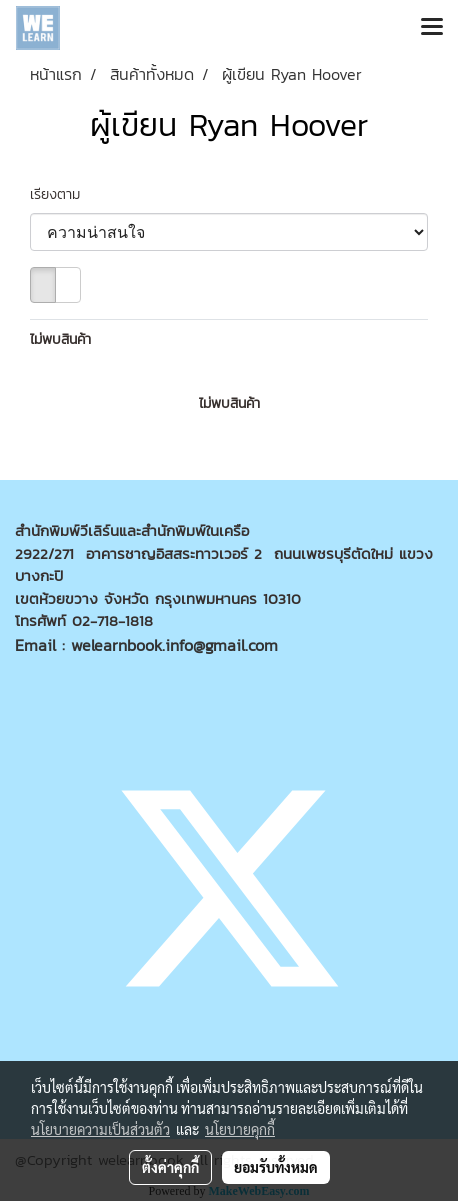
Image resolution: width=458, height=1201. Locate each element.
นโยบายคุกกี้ (240, 1129)
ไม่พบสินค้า (60, 339)
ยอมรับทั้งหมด (276, 1167)
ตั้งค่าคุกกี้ (170, 1167)
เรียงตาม (62, 194)
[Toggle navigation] (432, 28)
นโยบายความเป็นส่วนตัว (100, 1129)
